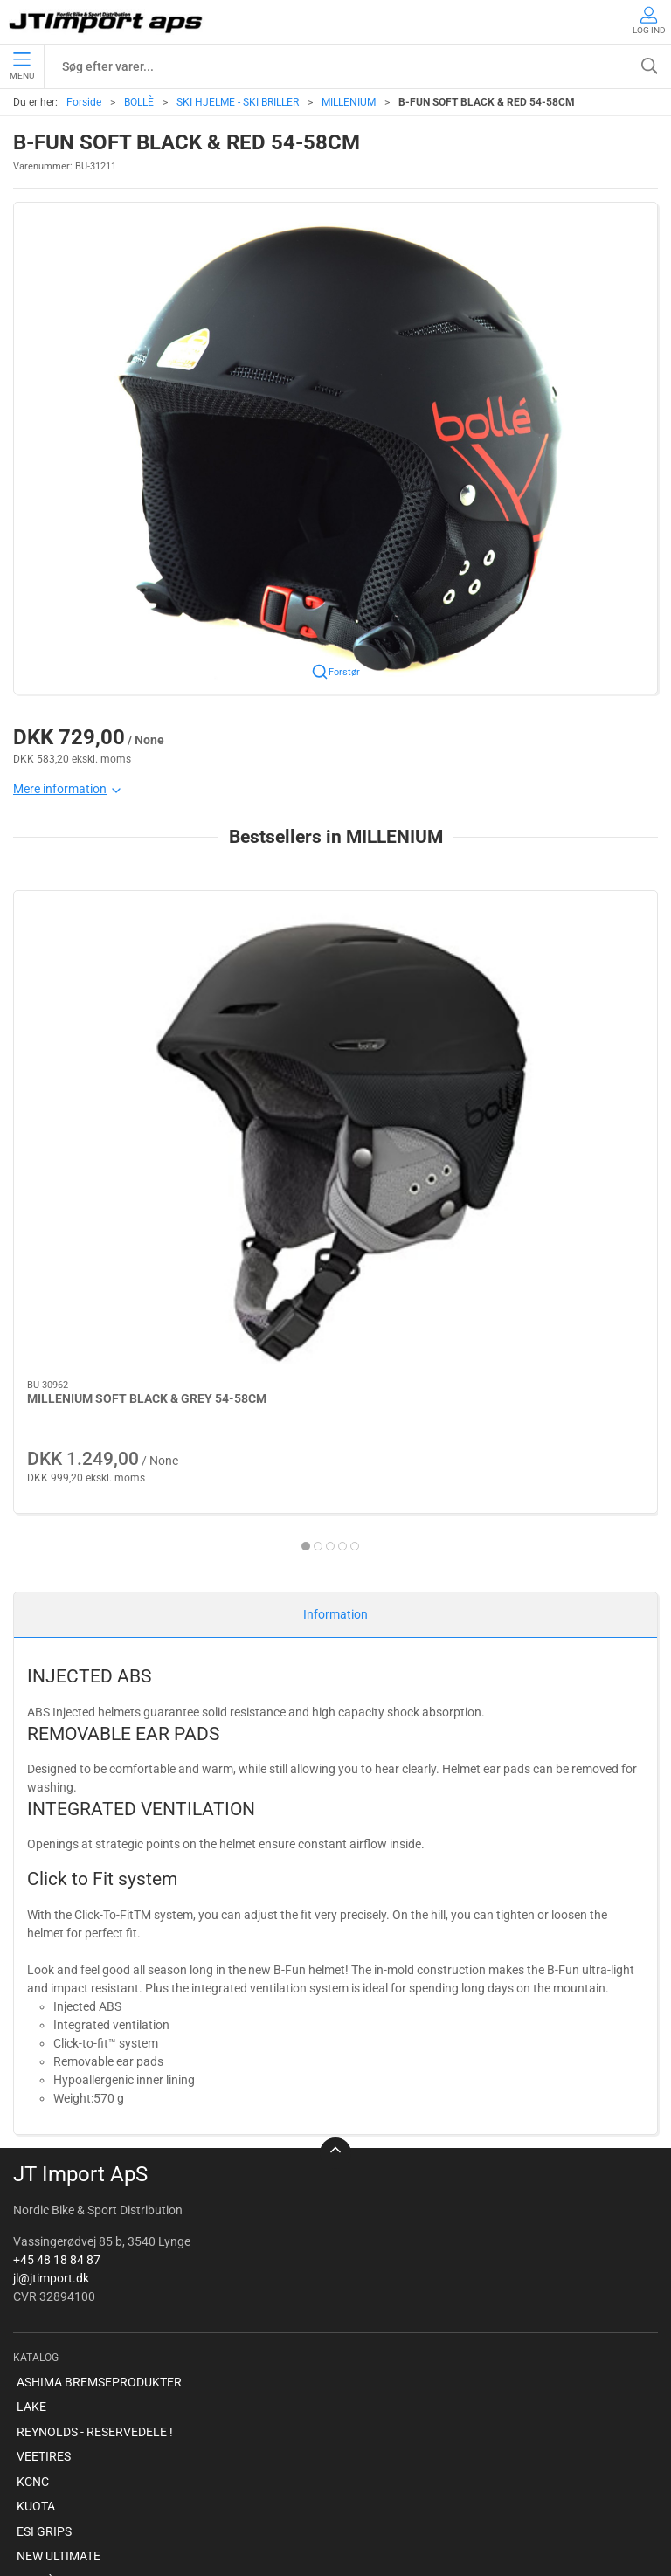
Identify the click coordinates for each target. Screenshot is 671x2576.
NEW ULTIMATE (58, 2261)
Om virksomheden (65, 2436)
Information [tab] (335, 1319)
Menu (22, 66)
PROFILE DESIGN (64, 2310)
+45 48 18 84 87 (56, 1964)
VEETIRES (44, 2161)
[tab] (324, 1216)
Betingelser (47, 2461)
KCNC (33, 2186)
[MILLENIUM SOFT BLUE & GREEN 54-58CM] (335, 970)
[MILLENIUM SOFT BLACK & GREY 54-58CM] (115, 970)
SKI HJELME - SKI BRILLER (237, 102)
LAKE (31, 2111)
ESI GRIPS (44, 2235)
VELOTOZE (47, 2360)
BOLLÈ (139, 102)
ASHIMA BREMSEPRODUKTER (99, 2086)
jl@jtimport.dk (51, 1982)
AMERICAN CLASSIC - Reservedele (109, 2335)
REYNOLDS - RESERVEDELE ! (95, 2136)
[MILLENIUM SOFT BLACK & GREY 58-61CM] (555, 970)
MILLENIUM (349, 102)
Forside (83, 102)
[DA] (107, 22)
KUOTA (36, 2211)
